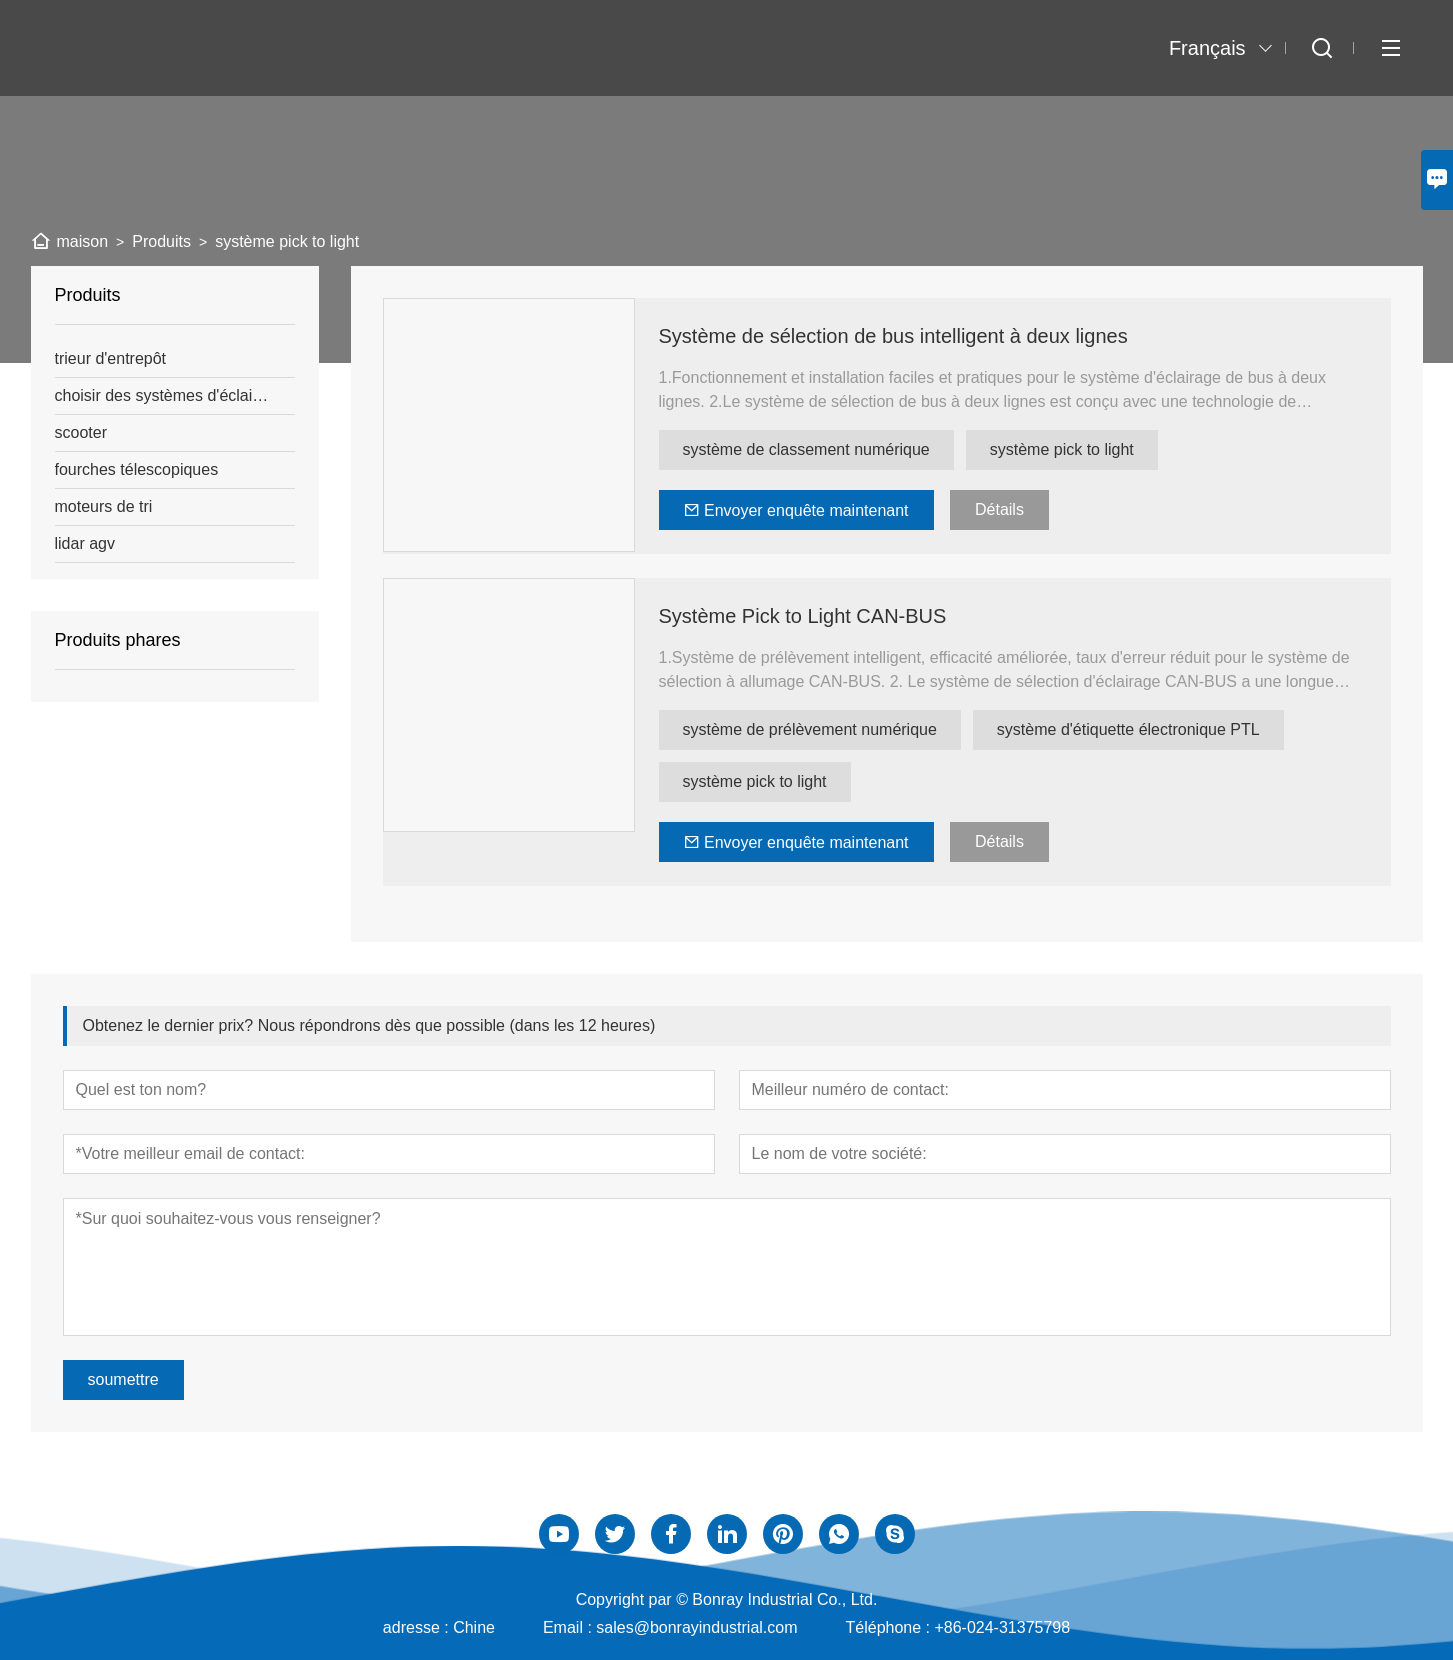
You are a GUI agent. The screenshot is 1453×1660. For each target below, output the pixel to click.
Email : (569, 1627)
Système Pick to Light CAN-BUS (803, 616)
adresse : (418, 1627)
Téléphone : (890, 1627)
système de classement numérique (806, 449)
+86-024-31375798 (1002, 1627)
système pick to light (1062, 449)
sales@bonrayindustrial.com (696, 1627)
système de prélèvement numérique (810, 729)
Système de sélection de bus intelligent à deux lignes (893, 336)
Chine (474, 1627)
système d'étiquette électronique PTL (1128, 729)
